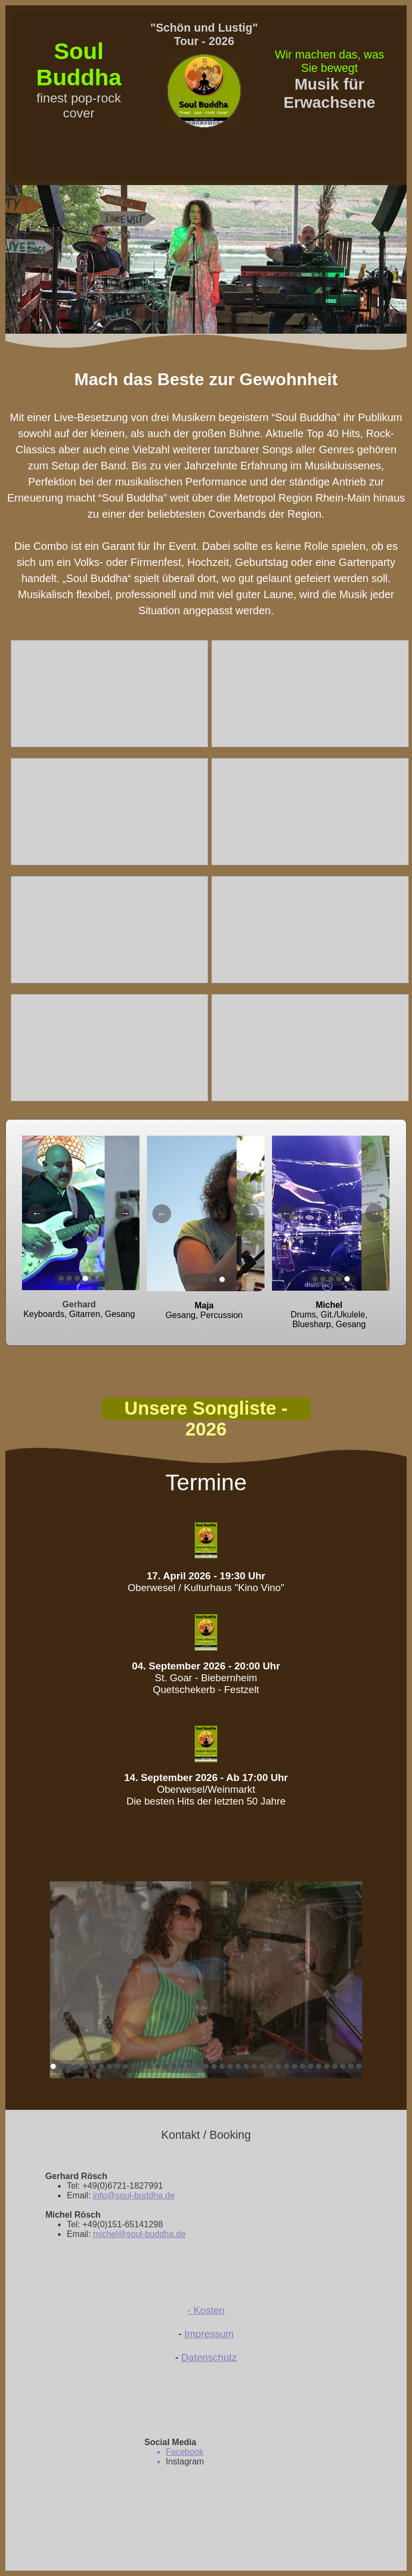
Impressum (209, 2333)
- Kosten (205, 2310)
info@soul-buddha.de (133, 2195)
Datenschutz (209, 2357)
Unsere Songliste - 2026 (206, 1418)
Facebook (184, 2451)
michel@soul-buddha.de (139, 2234)
